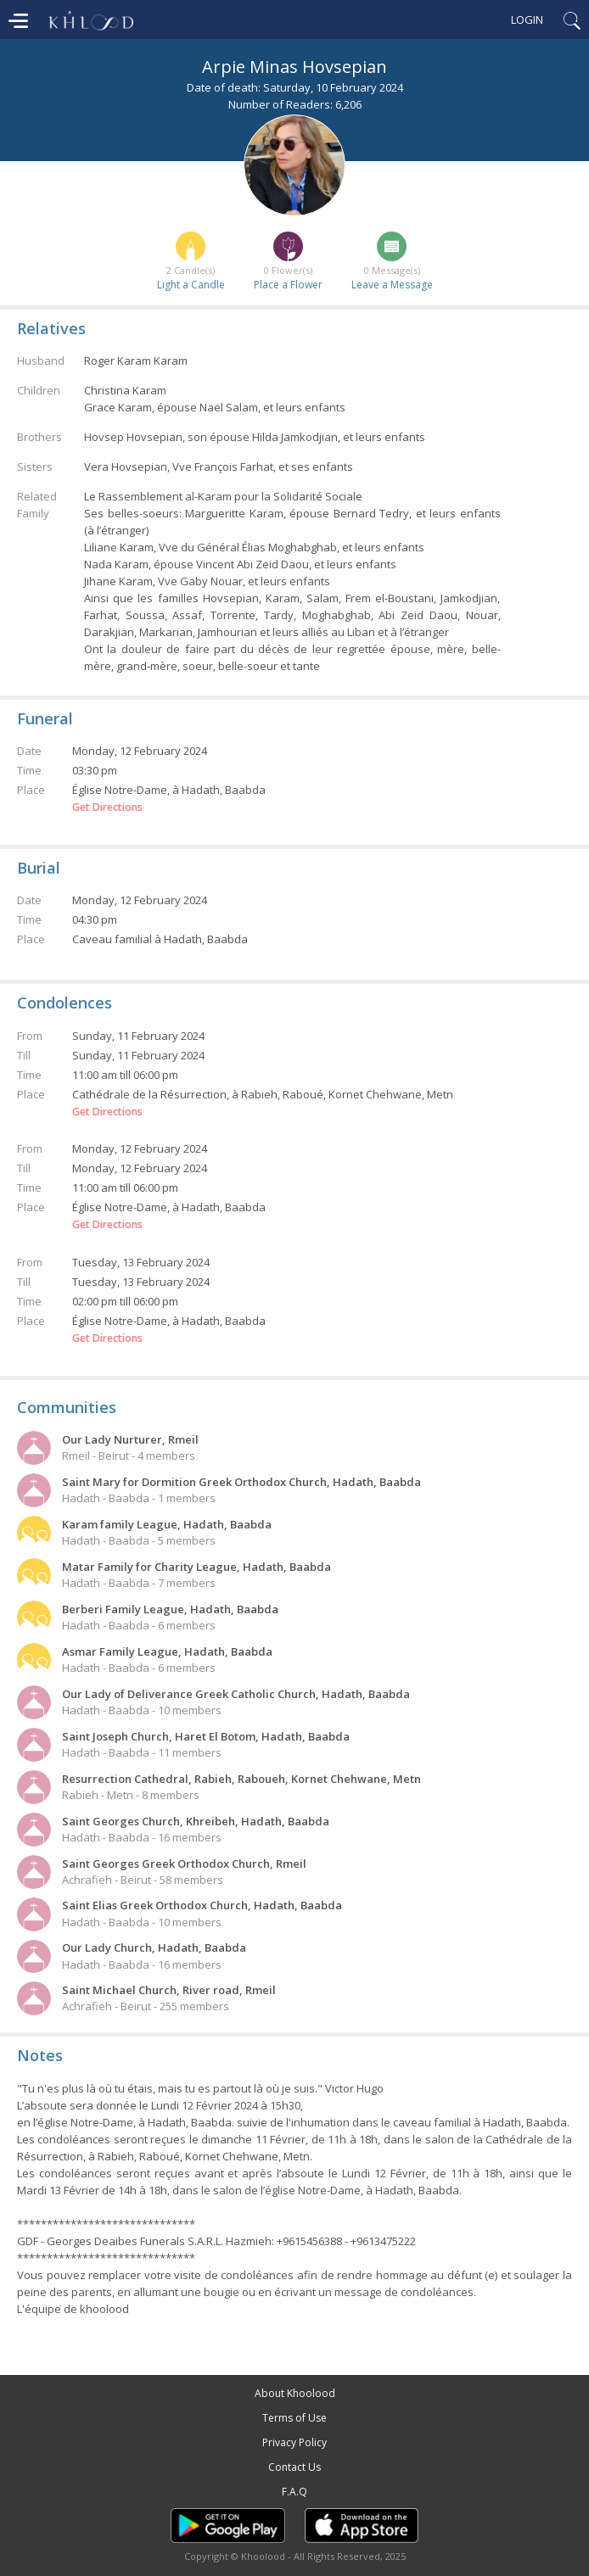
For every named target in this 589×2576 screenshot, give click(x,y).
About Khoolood (295, 2393)
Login (527, 19)
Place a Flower (288, 284)
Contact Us (294, 2467)
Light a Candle (191, 284)
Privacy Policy (294, 2442)
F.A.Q (294, 2491)
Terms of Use (294, 2418)
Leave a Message (392, 284)
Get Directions (107, 807)
